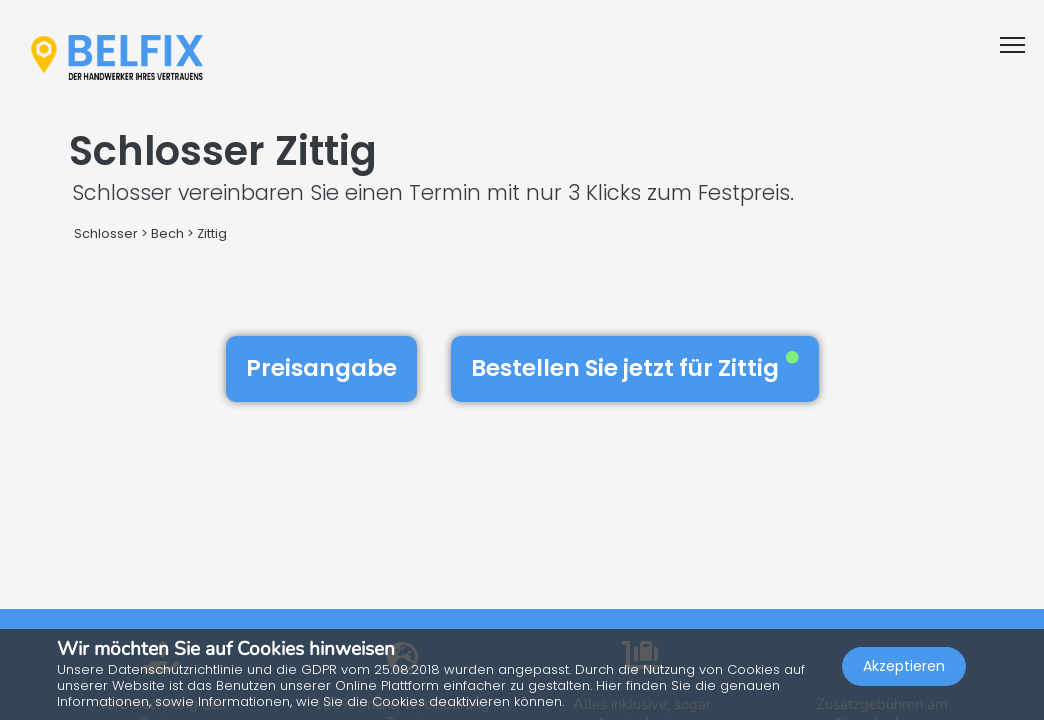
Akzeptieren (904, 666)
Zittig (212, 233)
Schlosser (106, 233)
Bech (167, 233)
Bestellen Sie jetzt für (635, 368)
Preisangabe (321, 368)
